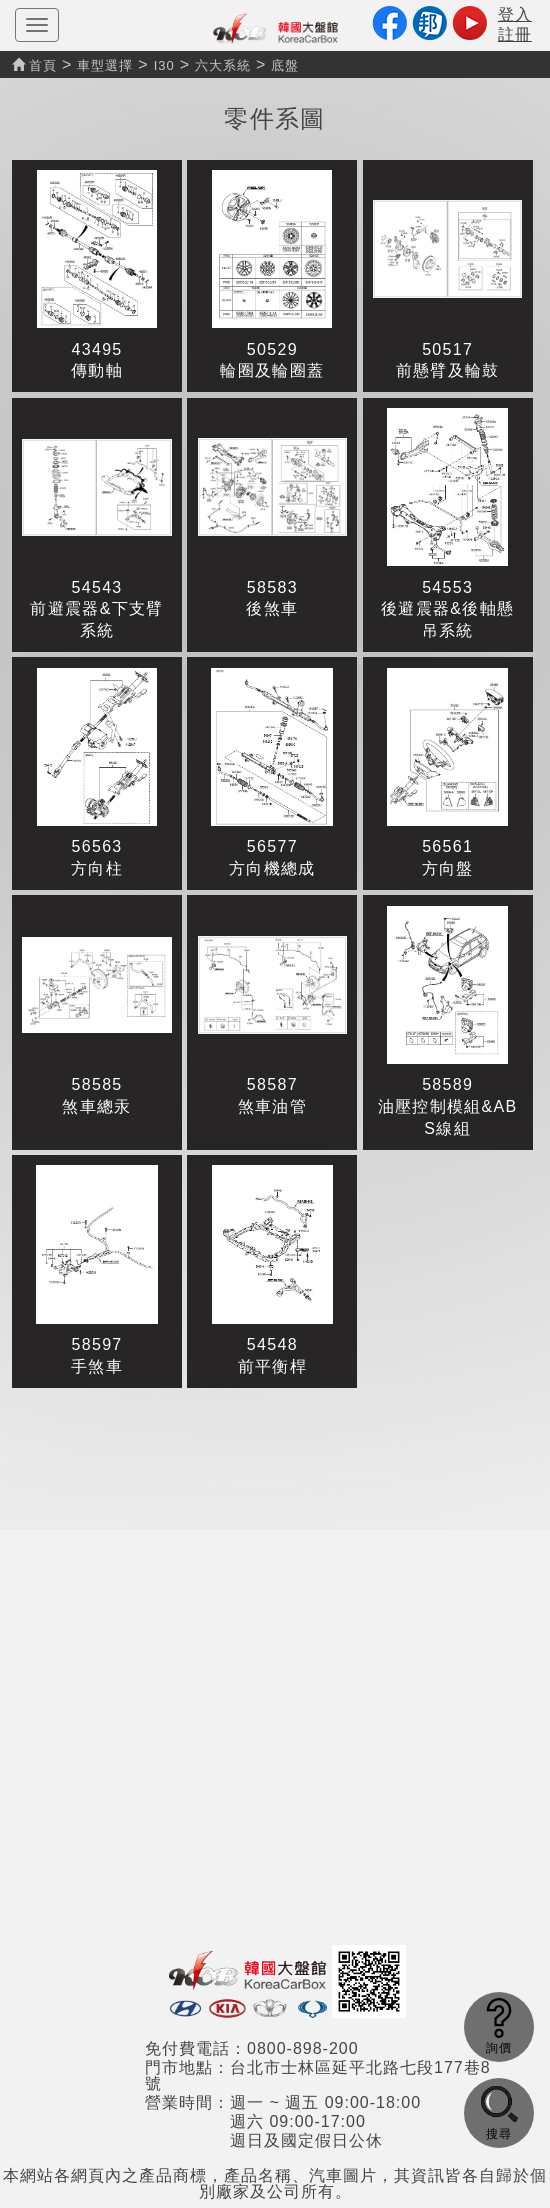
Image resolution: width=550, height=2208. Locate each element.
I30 (164, 65)
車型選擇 (105, 65)
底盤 (285, 65)
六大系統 (223, 65)
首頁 (34, 65)
